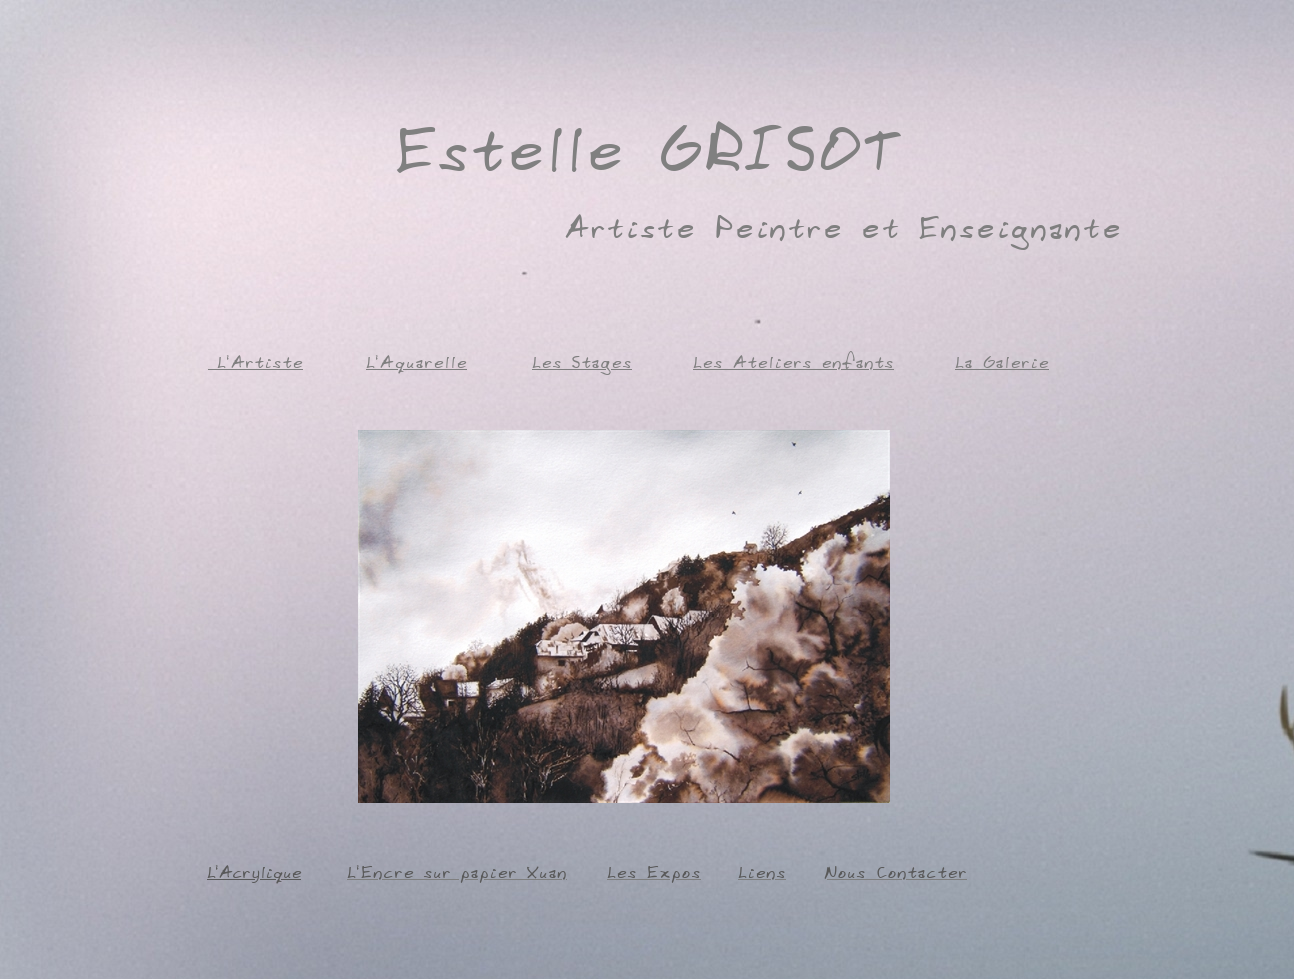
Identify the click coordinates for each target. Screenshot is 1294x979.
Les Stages (582, 361)
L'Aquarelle (416, 361)
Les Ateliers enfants (793, 361)
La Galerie (1002, 361)
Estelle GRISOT (647, 144)
